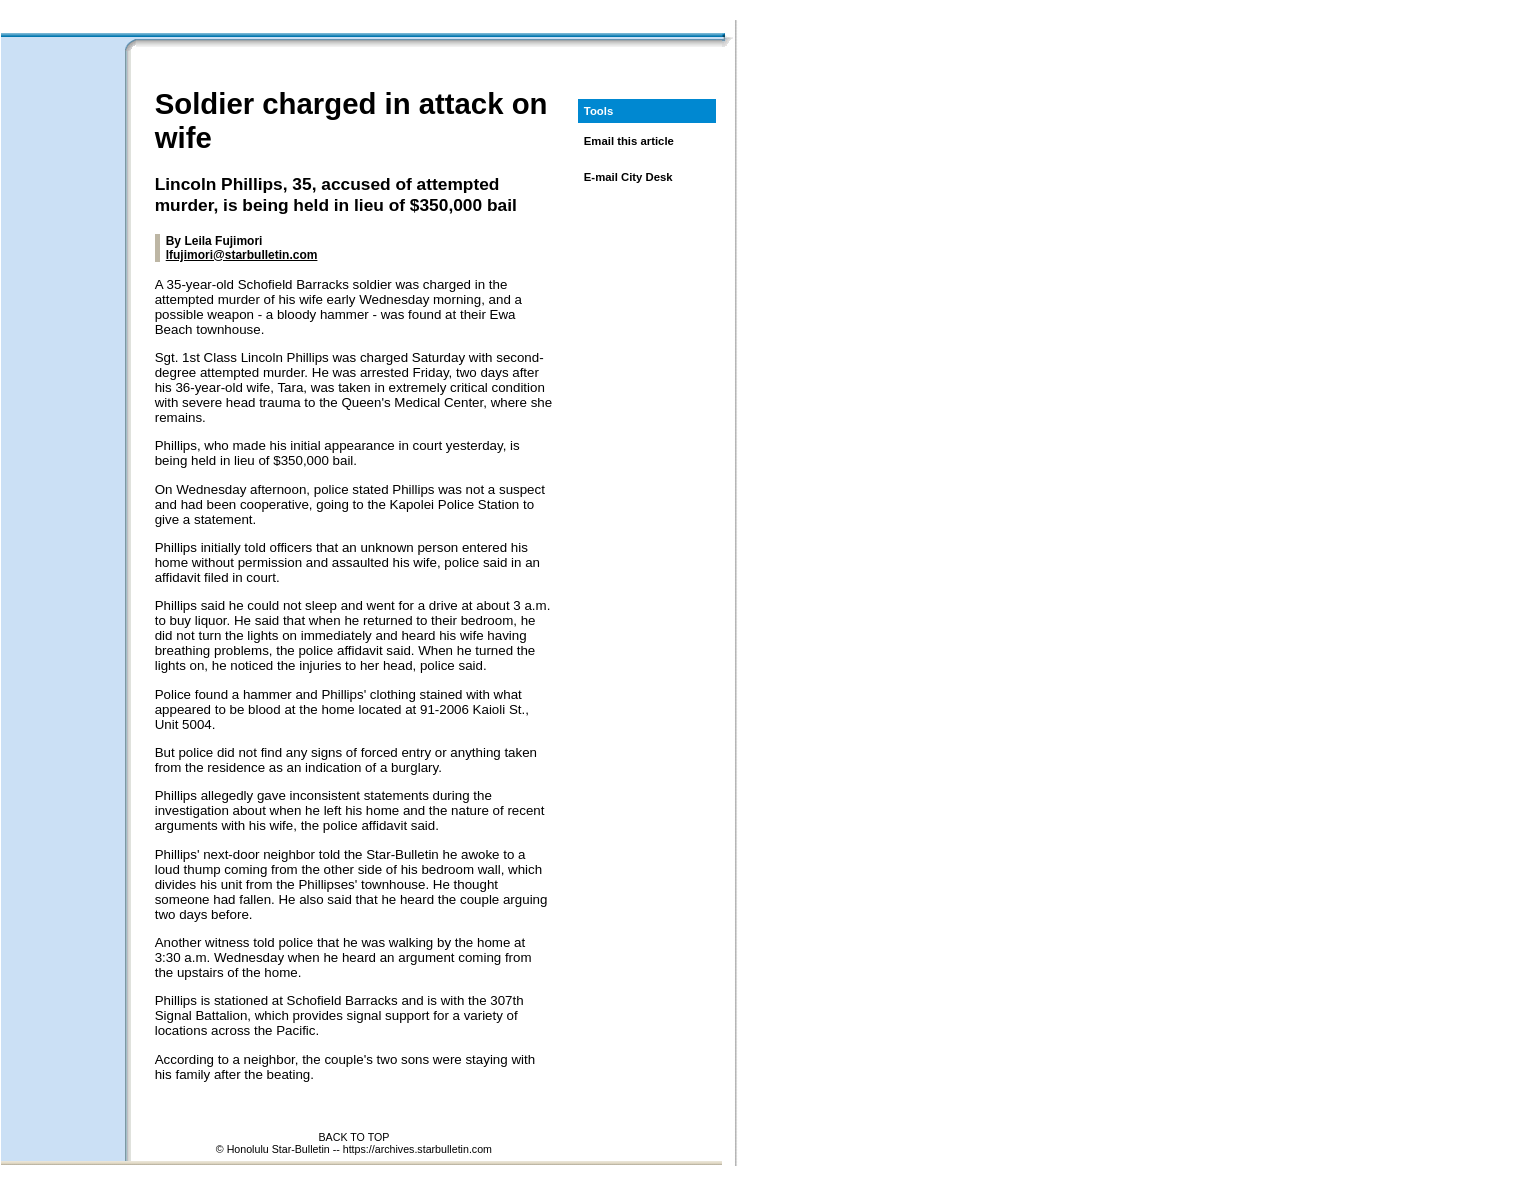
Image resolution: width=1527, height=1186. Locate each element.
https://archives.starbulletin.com (417, 1149)
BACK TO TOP (353, 1137)
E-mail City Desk (628, 177)
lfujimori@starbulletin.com (242, 255)
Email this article (629, 141)
